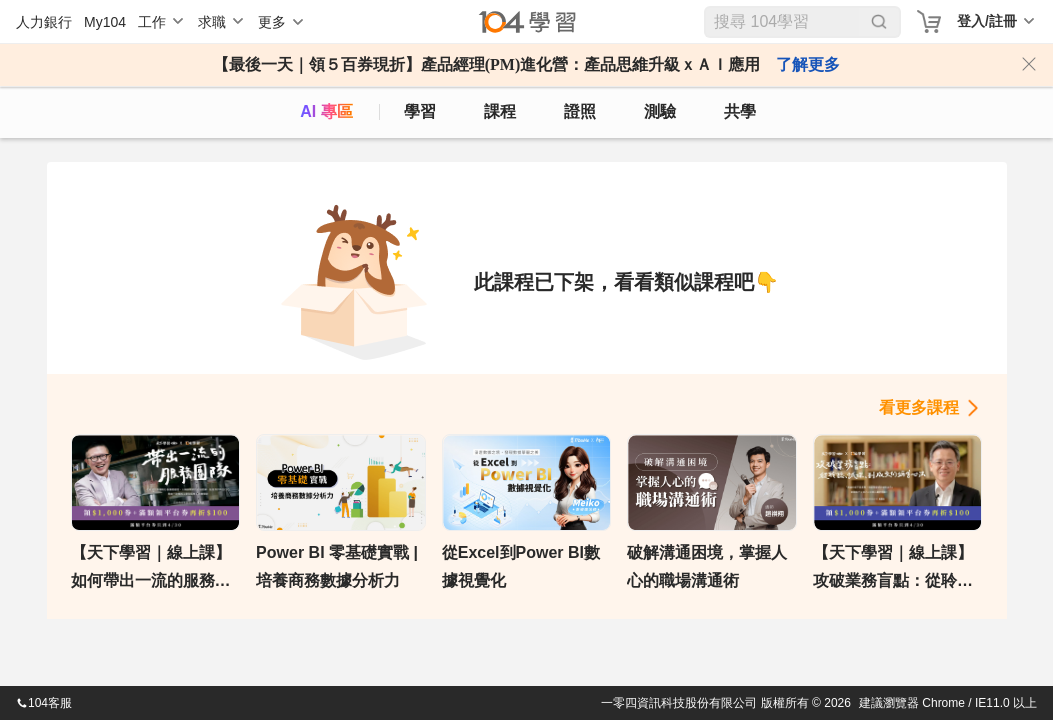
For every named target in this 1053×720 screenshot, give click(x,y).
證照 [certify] (580, 111)
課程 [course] (500, 111)
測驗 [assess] (660, 111)
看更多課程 (919, 407)
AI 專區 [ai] (326, 111)
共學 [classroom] (740, 111)
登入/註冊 (987, 21)
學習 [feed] (420, 111)
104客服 (44, 703)
